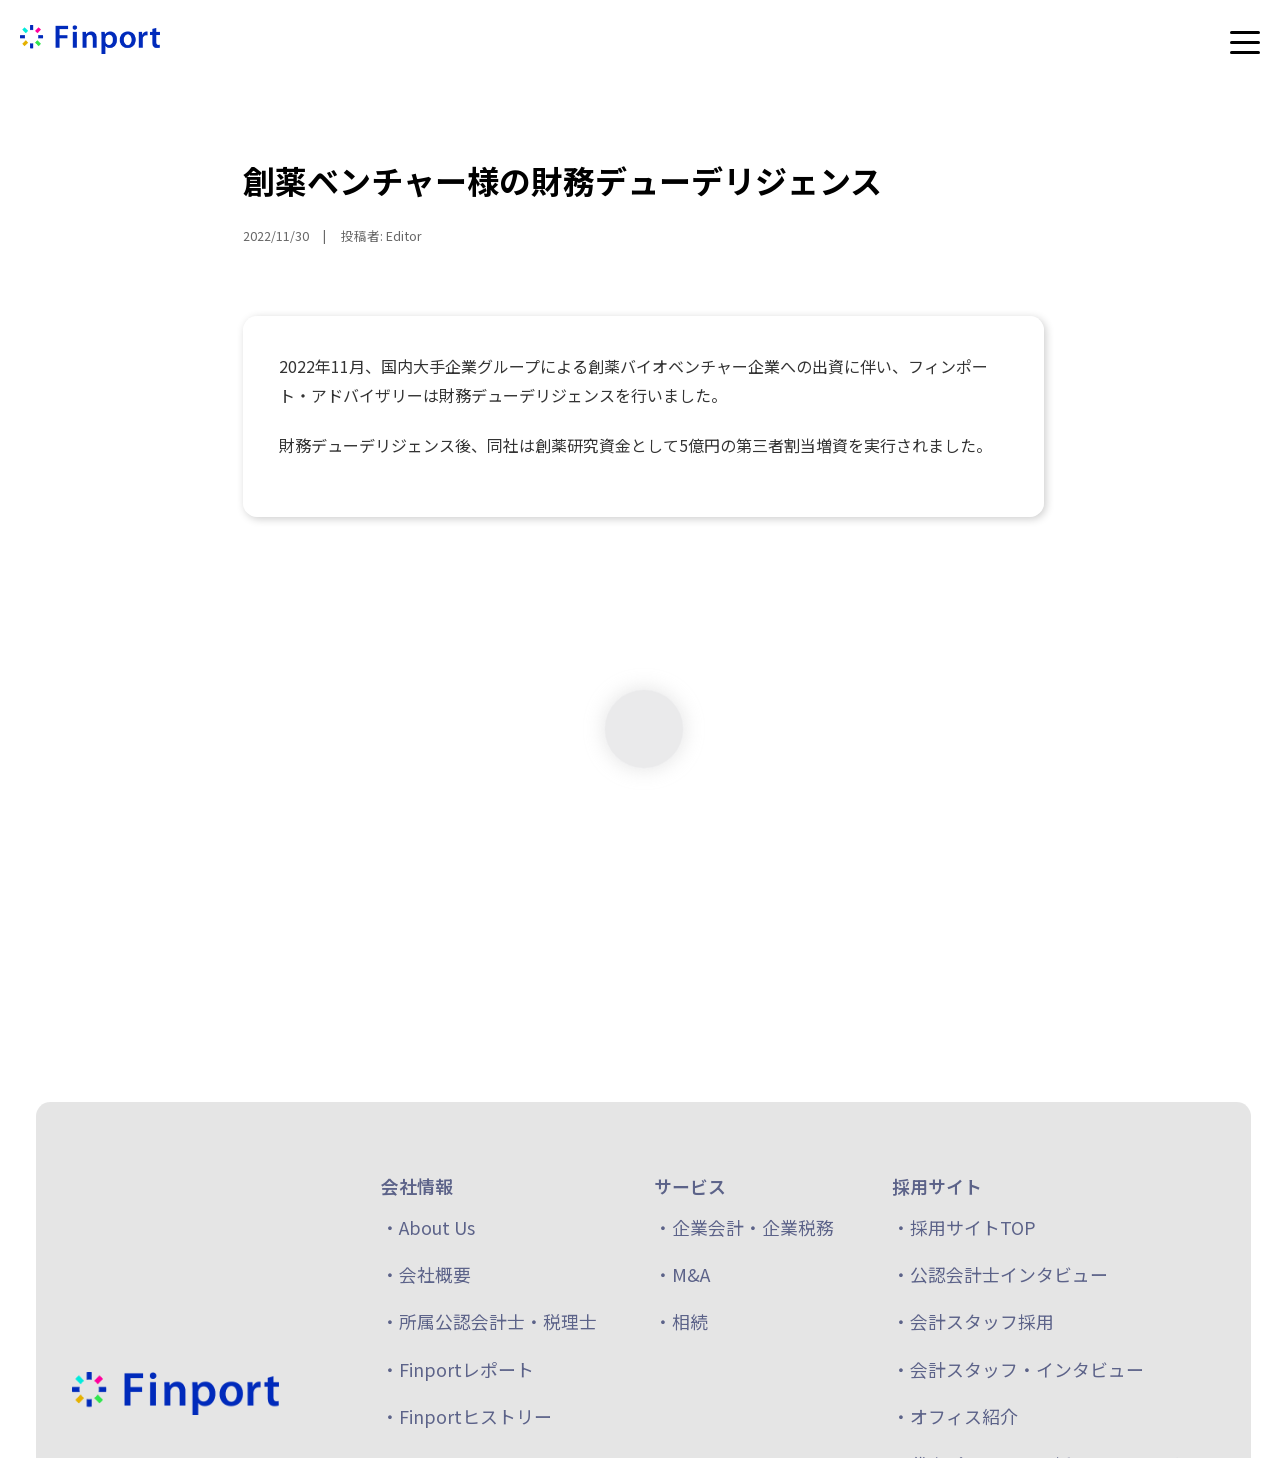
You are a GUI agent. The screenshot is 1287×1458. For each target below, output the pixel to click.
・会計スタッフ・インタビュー (1018, 1369)
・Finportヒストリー (466, 1416)
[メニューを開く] (1245, 42)
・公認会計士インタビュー (1000, 1274)
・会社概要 (426, 1274)
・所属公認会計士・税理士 (489, 1321)
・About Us (428, 1227)
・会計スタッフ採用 (973, 1321)
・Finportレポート (457, 1369)
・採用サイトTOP (964, 1227)
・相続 (681, 1321)
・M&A (682, 1274)
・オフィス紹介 (955, 1416)
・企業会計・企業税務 (744, 1227)
